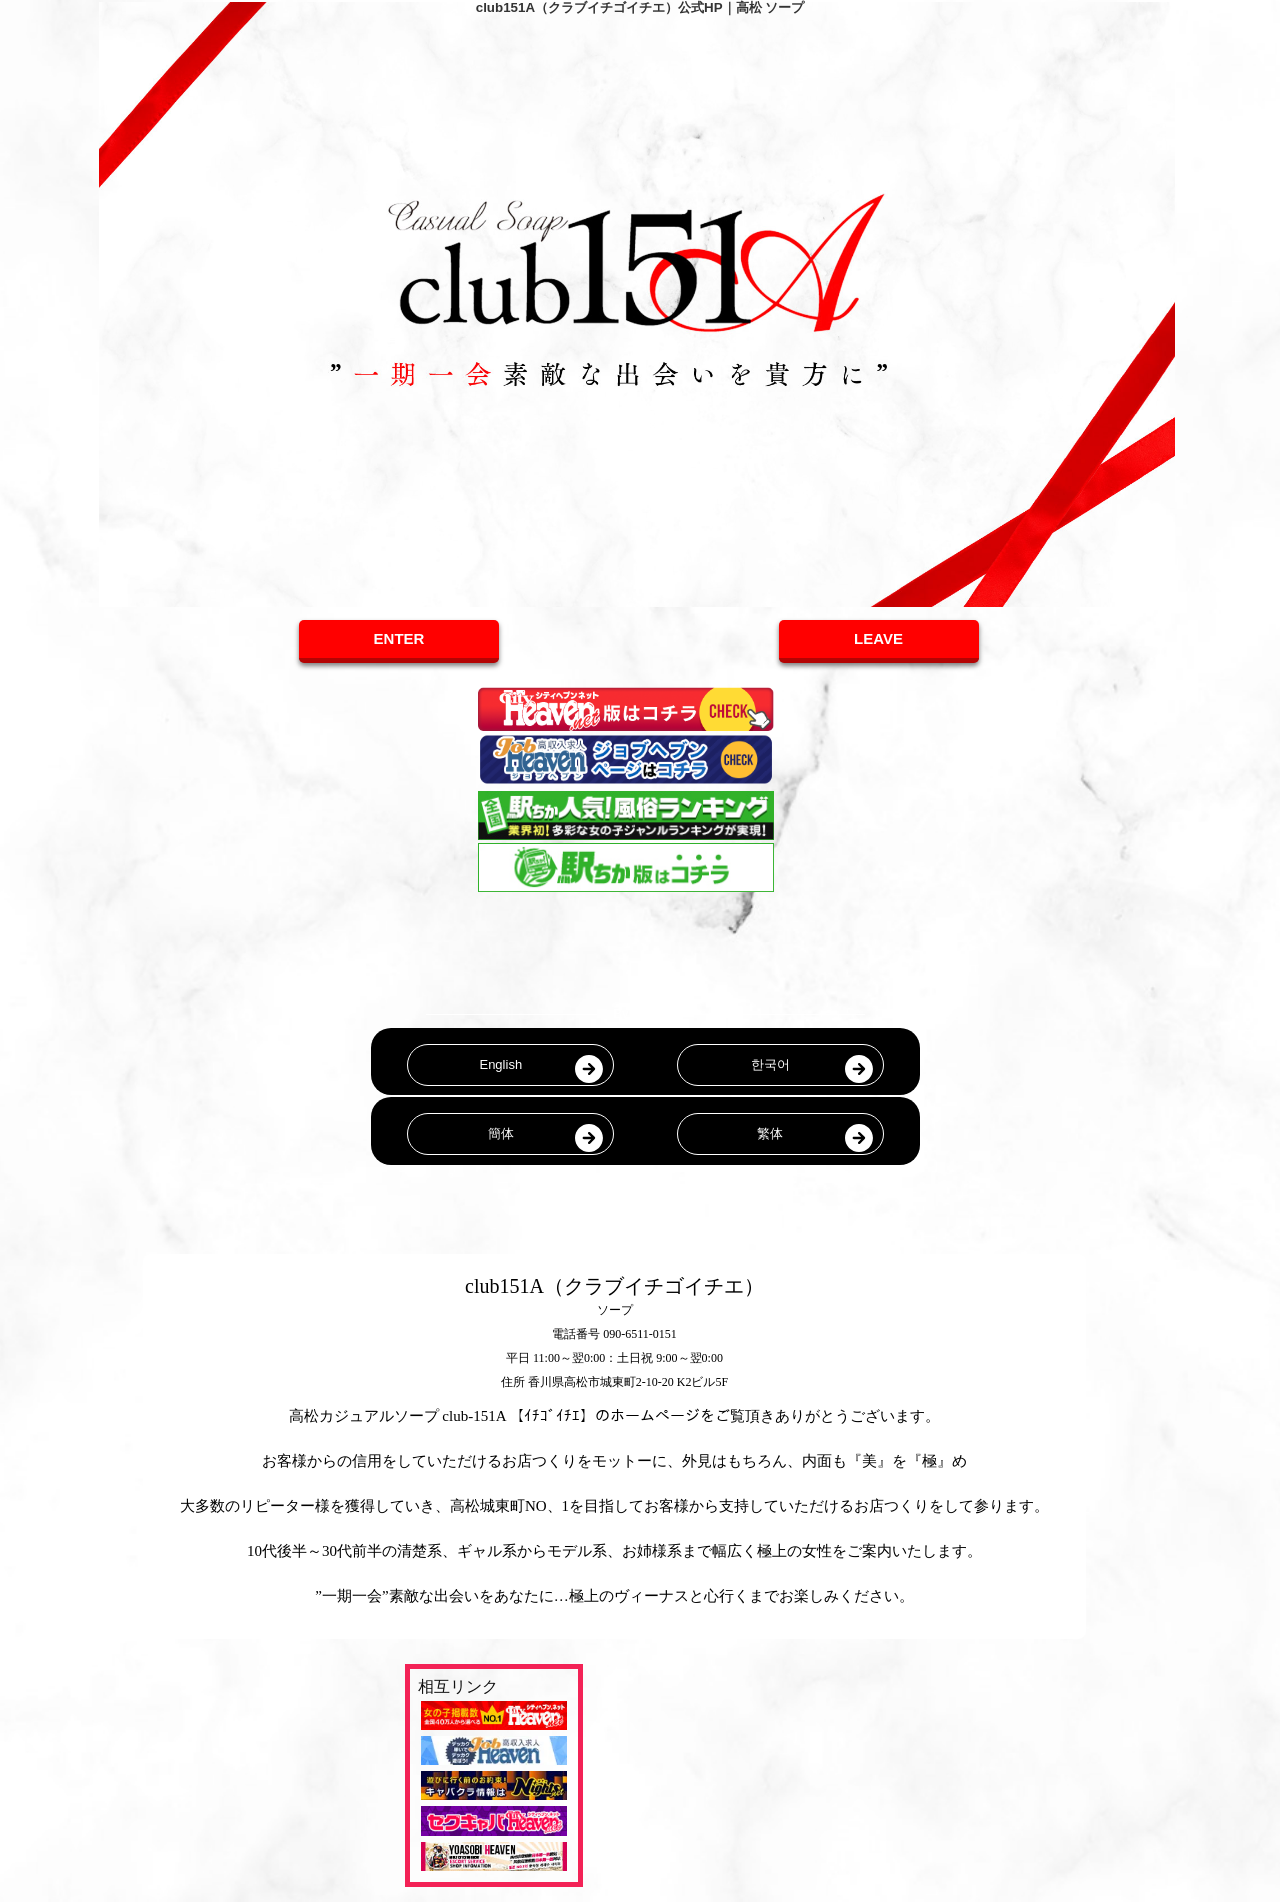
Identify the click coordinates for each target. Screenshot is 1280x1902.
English (500, 1064)
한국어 (770, 1064)
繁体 (770, 1133)
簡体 (501, 1133)
